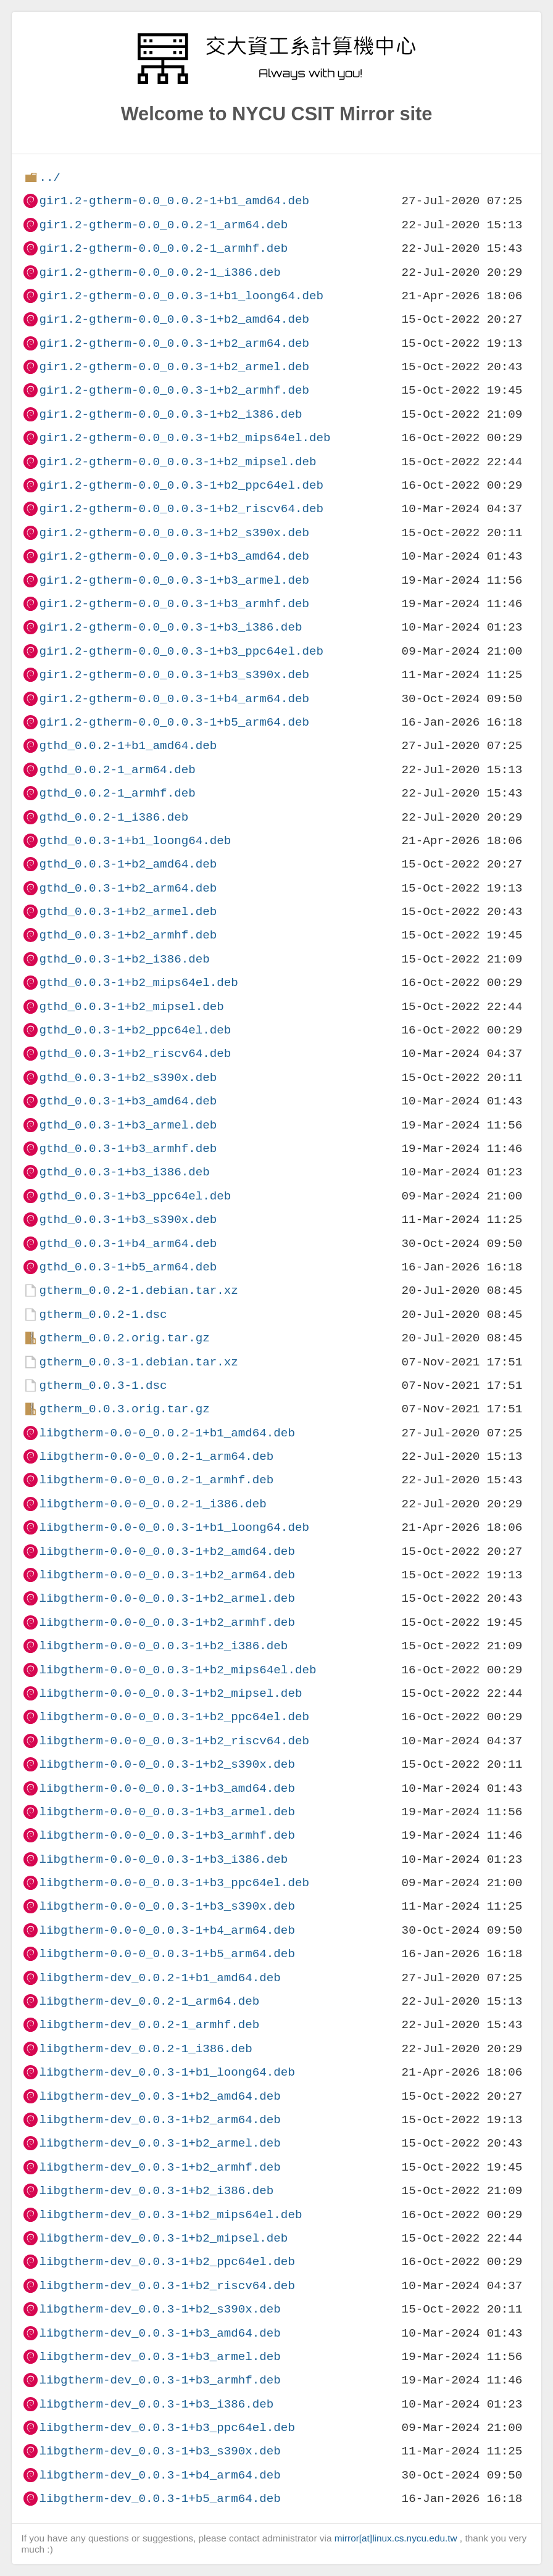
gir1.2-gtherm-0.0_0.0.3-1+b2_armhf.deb (174, 390)
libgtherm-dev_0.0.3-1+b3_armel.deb (159, 2356)
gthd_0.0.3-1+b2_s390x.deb (128, 1077)
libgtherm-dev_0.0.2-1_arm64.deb (149, 2001)
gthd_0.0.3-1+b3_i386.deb (124, 1172)
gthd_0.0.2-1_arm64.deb (117, 769)
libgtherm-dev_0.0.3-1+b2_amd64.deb (159, 2096)
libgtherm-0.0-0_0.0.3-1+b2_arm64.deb (166, 1575)
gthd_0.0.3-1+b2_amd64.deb (128, 864)
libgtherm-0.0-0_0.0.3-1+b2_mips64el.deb (177, 1670)
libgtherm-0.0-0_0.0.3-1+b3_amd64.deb (166, 1788)
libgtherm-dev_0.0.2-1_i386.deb (145, 2048)
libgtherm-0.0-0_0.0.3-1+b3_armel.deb (166, 1812)
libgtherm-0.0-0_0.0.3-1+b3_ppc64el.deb (174, 1882)
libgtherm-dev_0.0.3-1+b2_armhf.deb (159, 2167)
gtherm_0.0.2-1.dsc (103, 1314)
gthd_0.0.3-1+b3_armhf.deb (128, 1148)
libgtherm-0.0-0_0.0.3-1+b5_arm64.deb (166, 1953)
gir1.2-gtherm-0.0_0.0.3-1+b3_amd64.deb (174, 556)
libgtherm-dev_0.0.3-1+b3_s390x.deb (159, 2451)
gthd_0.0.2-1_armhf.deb (117, 793)
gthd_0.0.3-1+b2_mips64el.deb (138, 982)
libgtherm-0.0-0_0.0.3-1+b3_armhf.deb (166, 1835)
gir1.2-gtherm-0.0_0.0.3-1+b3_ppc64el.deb (181, 651)
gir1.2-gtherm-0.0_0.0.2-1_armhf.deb (163, 248)
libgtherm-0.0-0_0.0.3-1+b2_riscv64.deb (174, 1741)
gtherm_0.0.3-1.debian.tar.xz (138, 1362)
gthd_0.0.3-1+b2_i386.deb (124, 959)
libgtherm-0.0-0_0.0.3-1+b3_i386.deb (163, 1859)
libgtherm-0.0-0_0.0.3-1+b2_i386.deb (163, 1646)
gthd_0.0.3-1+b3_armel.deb (128, 1125)
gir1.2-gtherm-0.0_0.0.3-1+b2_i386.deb (170, 414)
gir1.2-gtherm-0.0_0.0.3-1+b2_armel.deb (174, 366)
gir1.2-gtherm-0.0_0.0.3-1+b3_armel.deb (174, 580)
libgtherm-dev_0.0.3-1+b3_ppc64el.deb (166, 2427)
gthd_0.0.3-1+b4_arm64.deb (128, 1243)
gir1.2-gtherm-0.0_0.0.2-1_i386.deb (159, 272)
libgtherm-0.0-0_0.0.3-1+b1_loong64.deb (174, 1527)
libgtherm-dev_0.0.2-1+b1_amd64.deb (159, 1977)
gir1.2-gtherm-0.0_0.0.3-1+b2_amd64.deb (174, 319)
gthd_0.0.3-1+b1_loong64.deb (135, 840)
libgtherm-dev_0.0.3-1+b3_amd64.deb (159, 2333)
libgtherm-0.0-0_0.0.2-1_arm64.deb (156, 1456)
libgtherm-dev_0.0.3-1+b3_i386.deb (156, 2404)
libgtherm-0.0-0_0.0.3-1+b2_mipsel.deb (170, 1693)
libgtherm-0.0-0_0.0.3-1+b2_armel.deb (166, 1598)
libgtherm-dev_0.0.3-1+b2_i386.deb (156, 2190)
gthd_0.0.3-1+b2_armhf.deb (128, 935)
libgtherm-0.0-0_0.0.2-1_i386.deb (152, 1504)
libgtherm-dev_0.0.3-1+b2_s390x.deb (159, 2309)
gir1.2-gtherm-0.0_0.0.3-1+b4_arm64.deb (174, 698)
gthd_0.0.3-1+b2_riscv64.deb (135, 1053)
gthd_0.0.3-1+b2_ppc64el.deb (135, 1030)
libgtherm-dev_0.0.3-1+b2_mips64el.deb (170, 2214)
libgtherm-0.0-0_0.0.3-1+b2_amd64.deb (166, 1551)
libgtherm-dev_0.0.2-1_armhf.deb (149, 2024)
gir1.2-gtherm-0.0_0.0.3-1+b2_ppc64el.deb (181, 485)
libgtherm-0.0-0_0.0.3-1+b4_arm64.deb (166, 1930)
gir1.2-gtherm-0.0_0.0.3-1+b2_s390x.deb (174, 532)
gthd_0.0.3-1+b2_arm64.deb (128, 888)
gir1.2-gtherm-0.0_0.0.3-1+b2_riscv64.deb (181, 508)
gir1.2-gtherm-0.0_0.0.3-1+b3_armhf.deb (174, 603)
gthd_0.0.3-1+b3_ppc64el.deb (135, 1196)
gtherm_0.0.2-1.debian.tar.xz (138, 1290)
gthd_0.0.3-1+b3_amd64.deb (128, 1101)
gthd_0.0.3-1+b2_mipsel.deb (131, 1006)
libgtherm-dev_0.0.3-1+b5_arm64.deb (159, 2498)
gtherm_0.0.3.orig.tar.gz (124, 1409)
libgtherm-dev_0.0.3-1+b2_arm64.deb (159, 2119)
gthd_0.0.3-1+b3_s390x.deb (128, 1219)
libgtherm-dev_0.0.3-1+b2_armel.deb (159, 2143)
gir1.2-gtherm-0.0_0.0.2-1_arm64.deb (163, 225)
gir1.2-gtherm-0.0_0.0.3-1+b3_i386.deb (170, 627)
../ (49, 177)
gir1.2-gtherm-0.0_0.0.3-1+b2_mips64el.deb (184, 437)
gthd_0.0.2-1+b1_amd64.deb (128, 745)
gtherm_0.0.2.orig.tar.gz (124, 1338)
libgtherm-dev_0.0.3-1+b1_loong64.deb (166, 2072)
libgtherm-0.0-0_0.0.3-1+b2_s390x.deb (166, 1764)
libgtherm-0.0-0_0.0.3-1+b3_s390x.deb (166, 1906)
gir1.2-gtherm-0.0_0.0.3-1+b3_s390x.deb (174, 674)
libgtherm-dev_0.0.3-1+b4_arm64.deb (159, 2475)
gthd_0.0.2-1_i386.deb (113, 817)
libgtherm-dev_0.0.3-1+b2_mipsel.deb (163, 2238)
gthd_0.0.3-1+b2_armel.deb (128, 911)
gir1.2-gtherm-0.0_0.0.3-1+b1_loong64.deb (181, 296)
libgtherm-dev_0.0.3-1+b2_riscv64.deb (166, 2285)
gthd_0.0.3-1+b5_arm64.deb (128, 1267)
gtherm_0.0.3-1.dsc (103, 1385)
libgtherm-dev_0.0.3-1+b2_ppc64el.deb (166, 2261)
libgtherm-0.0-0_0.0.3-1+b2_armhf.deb (166, 1622)
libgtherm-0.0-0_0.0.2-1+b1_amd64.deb (166, 1433)
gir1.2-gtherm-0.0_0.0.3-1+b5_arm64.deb (174, 722)
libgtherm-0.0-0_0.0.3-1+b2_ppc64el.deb (174, 1716)
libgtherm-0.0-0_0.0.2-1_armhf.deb (156, 1480)
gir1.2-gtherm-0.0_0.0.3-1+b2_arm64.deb (174, 343)
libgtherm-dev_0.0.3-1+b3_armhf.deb (159, 2380)
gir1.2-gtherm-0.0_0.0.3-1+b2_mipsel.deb (177, 461)
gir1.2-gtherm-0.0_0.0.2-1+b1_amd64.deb (174, 201)
